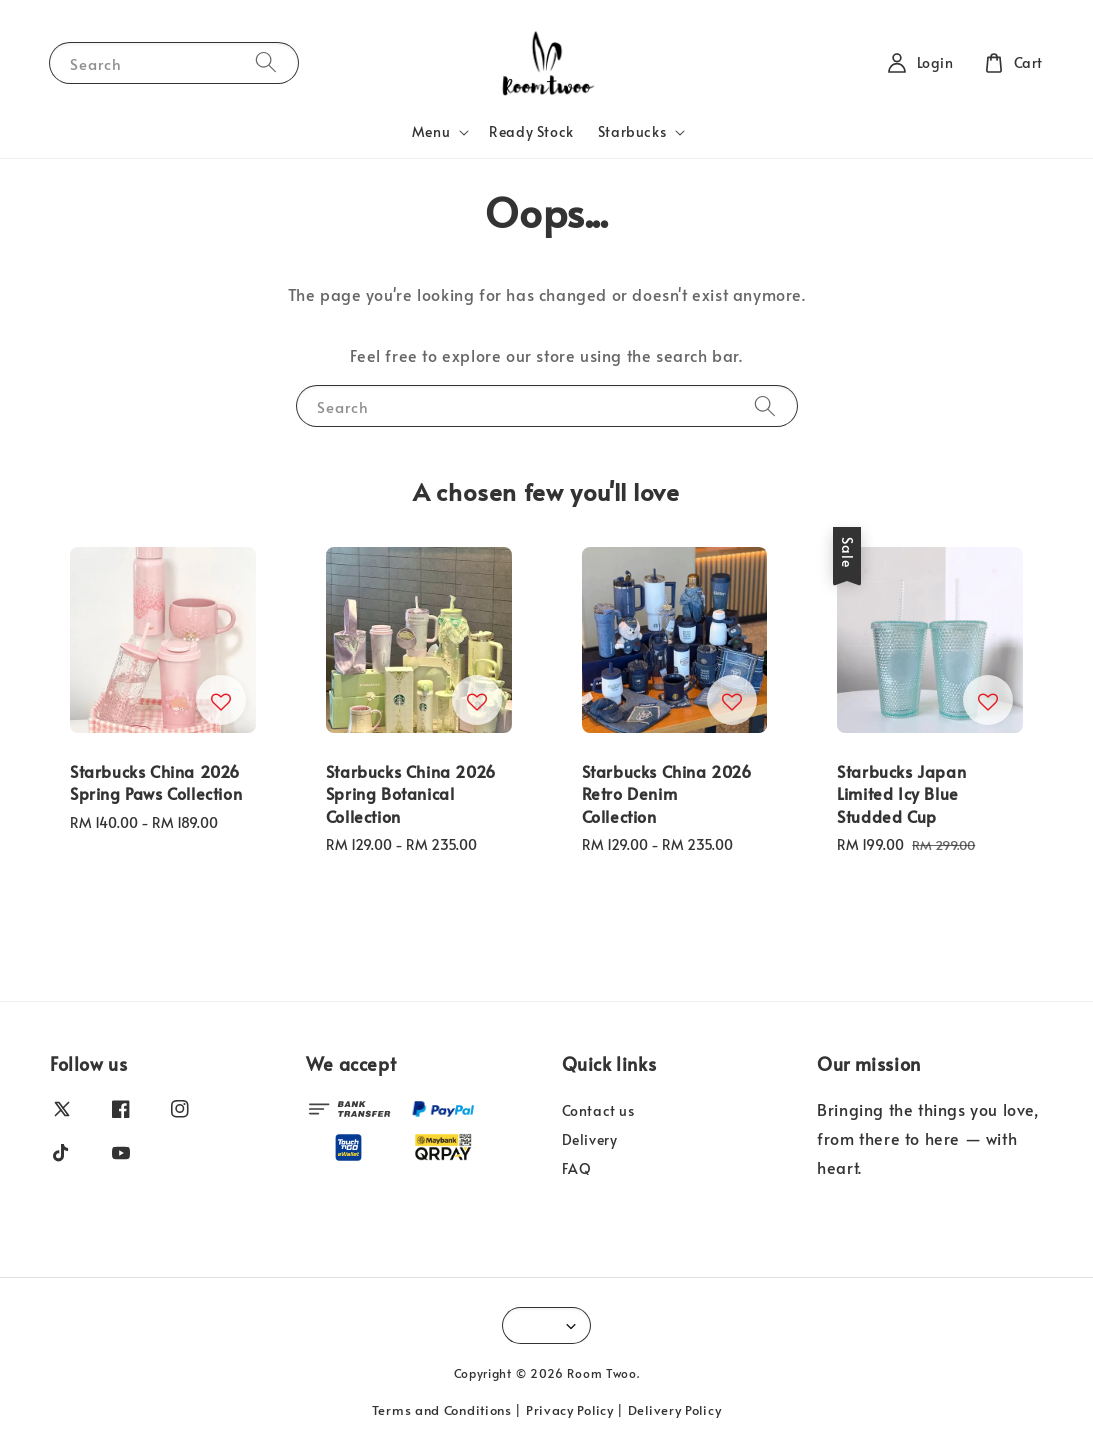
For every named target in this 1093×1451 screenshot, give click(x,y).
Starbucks (632, 132)
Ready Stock (531, 131)
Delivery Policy (675, 1410)
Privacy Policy (570, 1410)
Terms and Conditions (442, 1410)
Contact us (598, 1111)
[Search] (266, 62)
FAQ (577, 1168)
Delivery (590, 1139)
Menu (431, 132)
